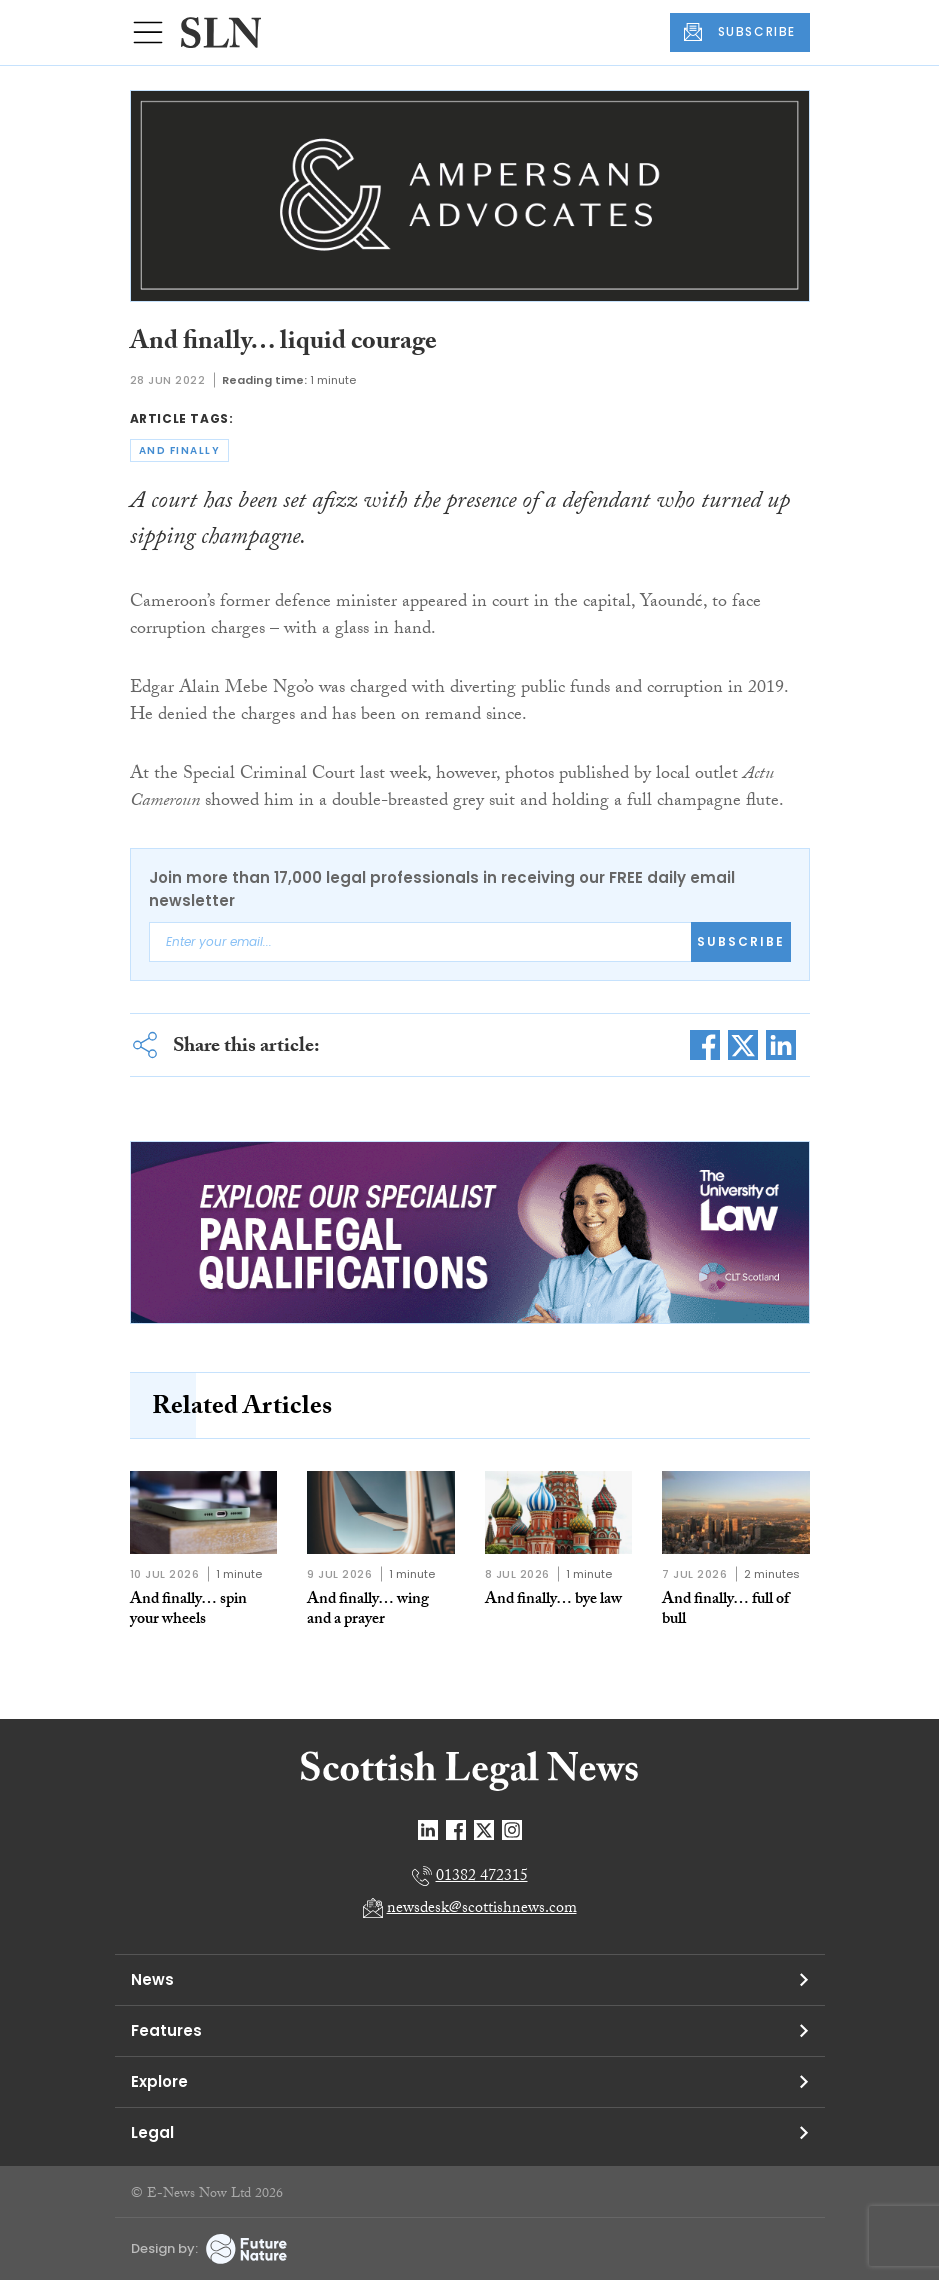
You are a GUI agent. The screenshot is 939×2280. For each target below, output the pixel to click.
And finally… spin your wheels (188, 1610)
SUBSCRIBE (740, 32)
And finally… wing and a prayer (368, 1610)
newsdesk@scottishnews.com (482, 1909)
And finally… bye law (553, 1600)
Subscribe (741, 941)
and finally (180, 450)
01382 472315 (482, 1877)
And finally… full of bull (725, 1610)
